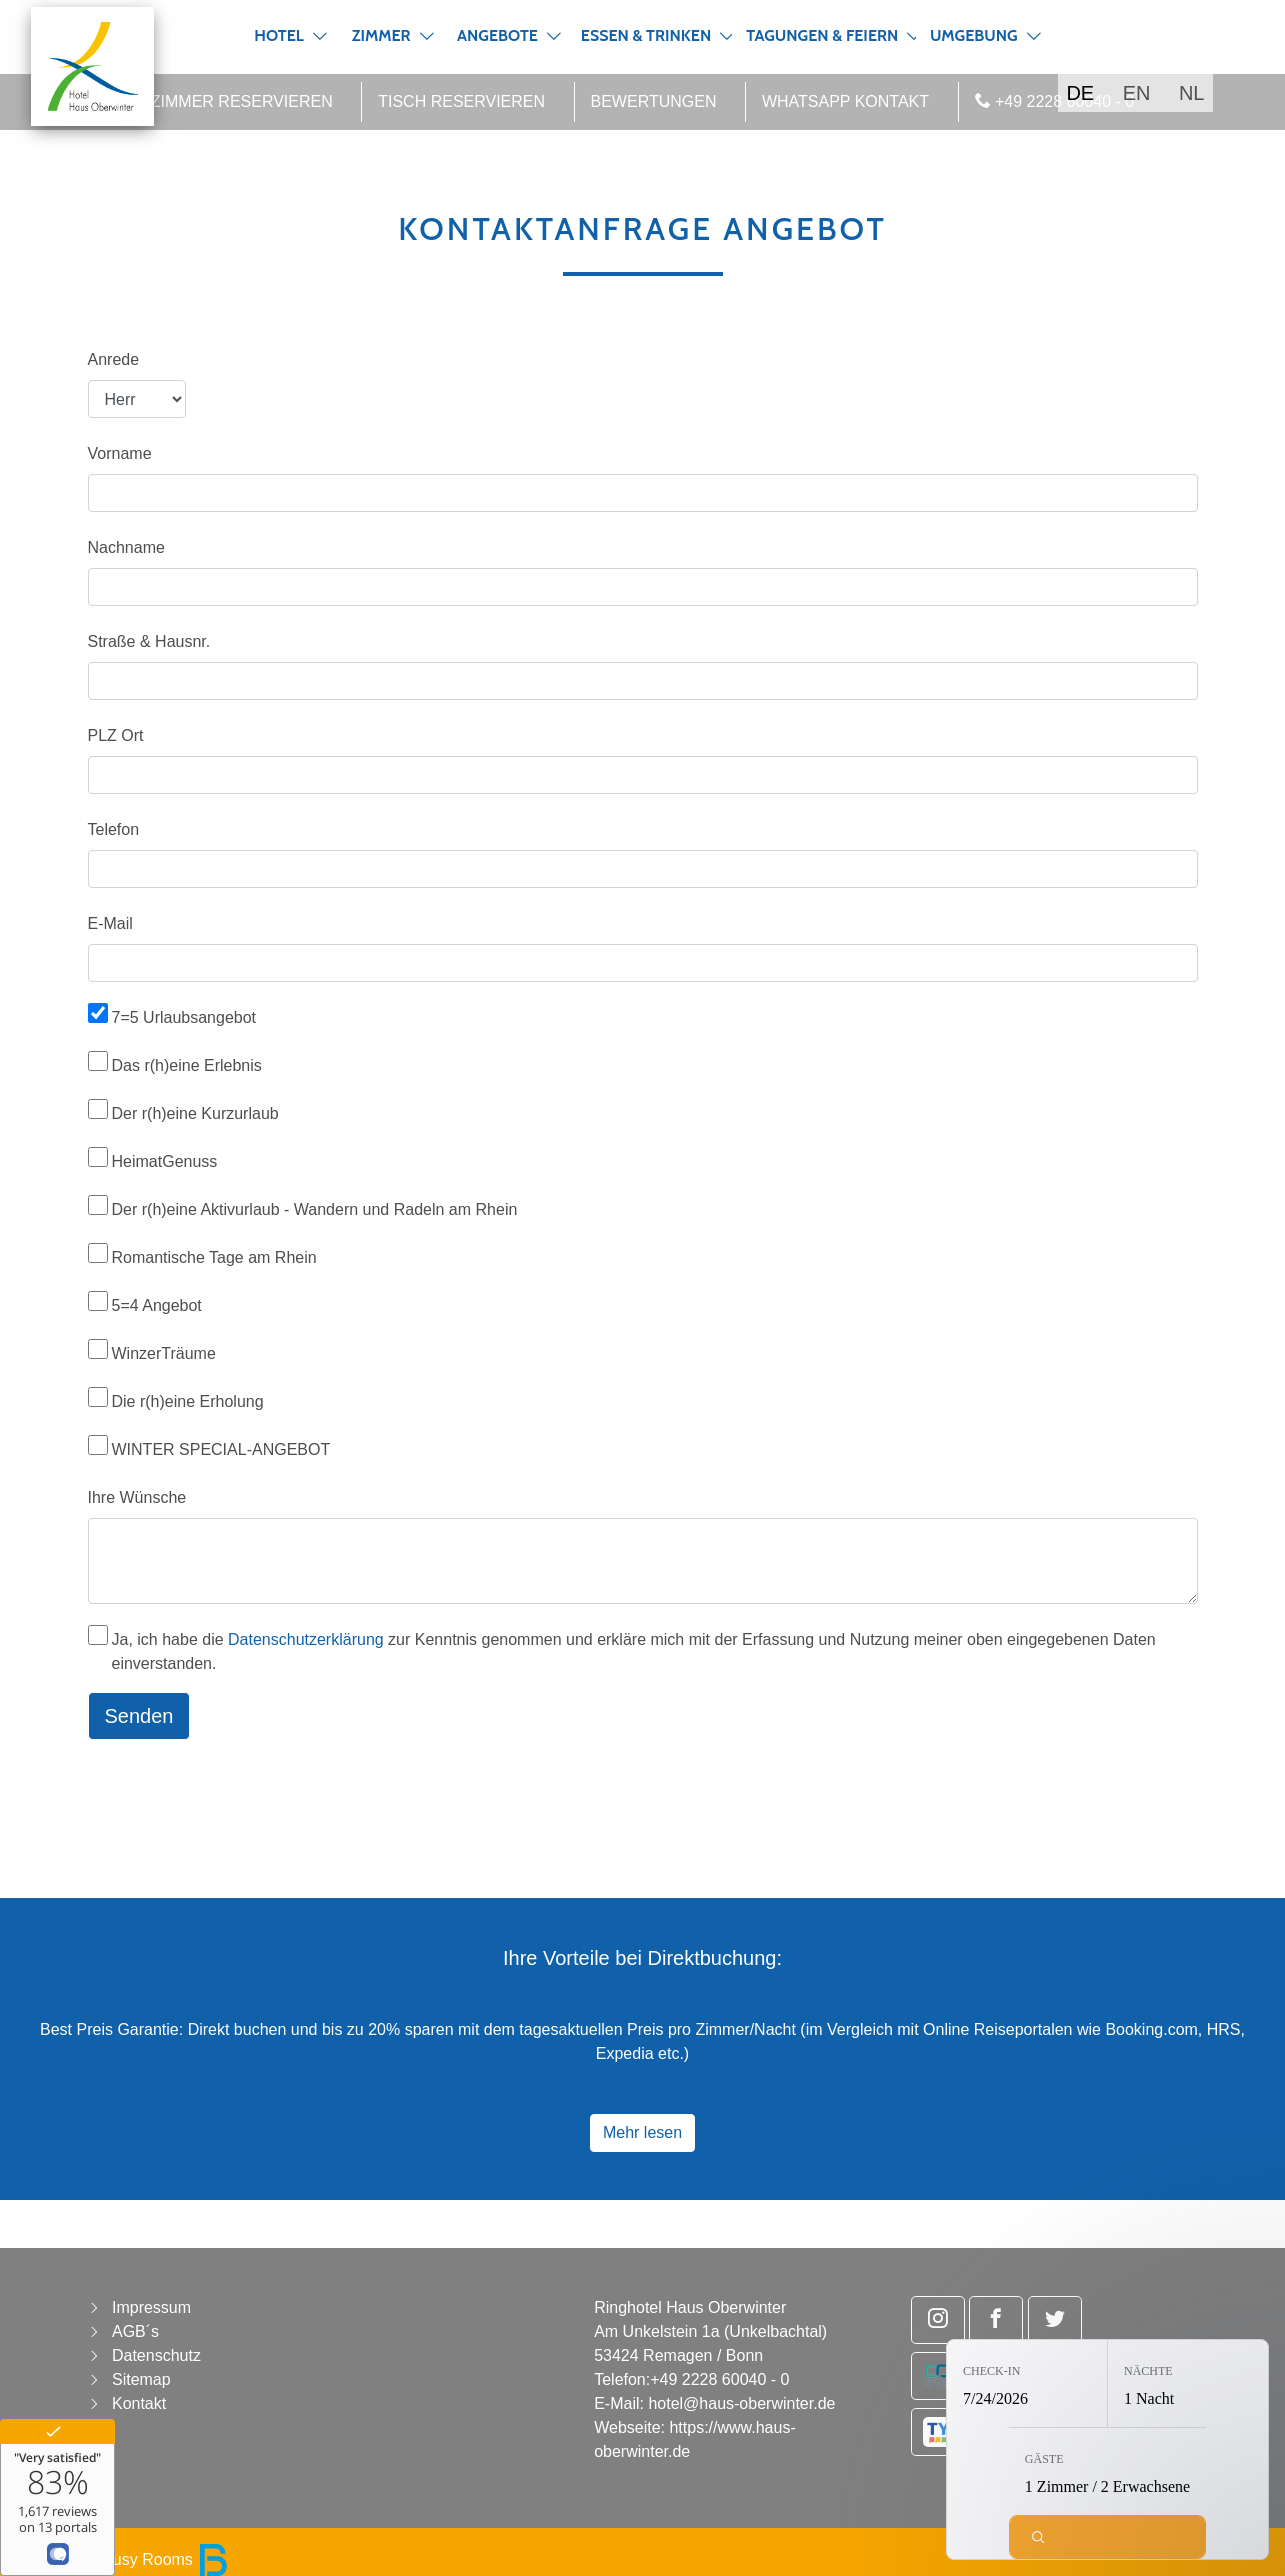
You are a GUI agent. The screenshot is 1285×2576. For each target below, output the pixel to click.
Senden (139, 1716)
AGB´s (135, 2331)
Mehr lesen (642, 2132)
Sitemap (141, 2379)
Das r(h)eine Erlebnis (187, 1065)
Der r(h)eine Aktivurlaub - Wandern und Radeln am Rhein (315, 1209)
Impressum (151, 2307)
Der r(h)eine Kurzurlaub (195, 1113)
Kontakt (139, 2403)
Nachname (126, 547)
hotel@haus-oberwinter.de (741, 2403)
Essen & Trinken (646, 35)
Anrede (114, 359)
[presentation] (240, 1795)
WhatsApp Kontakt (845, 101)
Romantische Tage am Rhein (214, 1257)
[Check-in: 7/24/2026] (1027, 2383)
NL (1192, 93)
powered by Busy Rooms (122, 2559)
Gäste (1044, 2459)
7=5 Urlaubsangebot (184, 1017)
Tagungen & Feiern (822, 35)
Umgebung (974, 35)
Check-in (991, 2371)
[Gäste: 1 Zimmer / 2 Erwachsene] (1107, 2471)
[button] (320, 36)
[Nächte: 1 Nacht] (1188, 2383)
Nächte (1148, 2371)
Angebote (497, 35)
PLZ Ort (116, 735)
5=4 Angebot (157, 1305)
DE (1080, 93)
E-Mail (110, 923)
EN (1137, 93)
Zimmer (381, 35)
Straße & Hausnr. (149, 641)
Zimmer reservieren (242, 101)
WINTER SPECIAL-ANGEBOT (221, 1449)
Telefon (114, 829)
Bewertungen (654, 101)
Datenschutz (156, 2355)
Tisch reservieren (461, 101)
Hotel (279, 35)
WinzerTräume (164, 1353)
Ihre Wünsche (137, 1497)
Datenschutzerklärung (306, 1639)
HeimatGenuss (165, 1161)
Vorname (120, 453)
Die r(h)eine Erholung (188, 1401)
